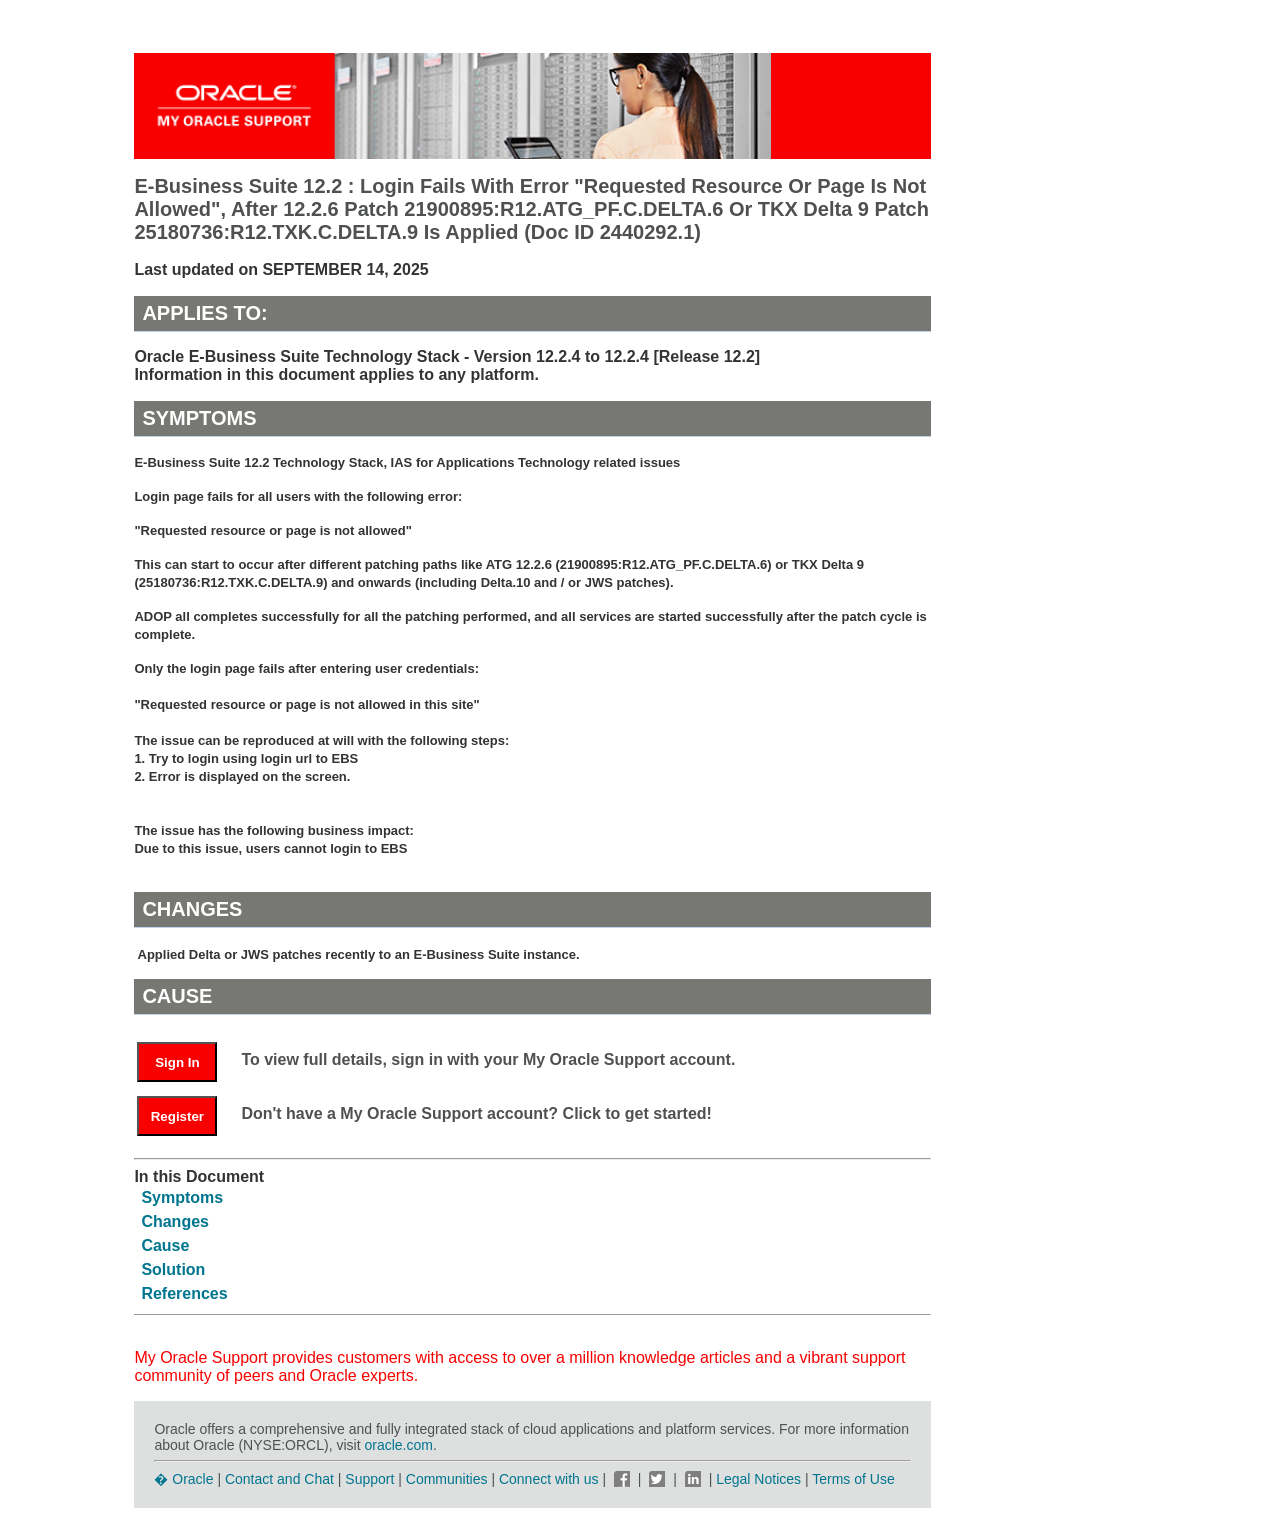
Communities (447, 1479)
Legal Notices (758, 1479)
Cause (165, 1245)
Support (369, 1479)
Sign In (177, 1062)
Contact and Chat (279, 1479)
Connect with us (551, 1479)
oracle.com (398, 1445)
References (184, 1293)
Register (177, 1116)
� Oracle (183, 1479)
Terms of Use (853, 1479)
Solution (173, 1269)
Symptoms (182, 1197)
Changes (175, 1221)
